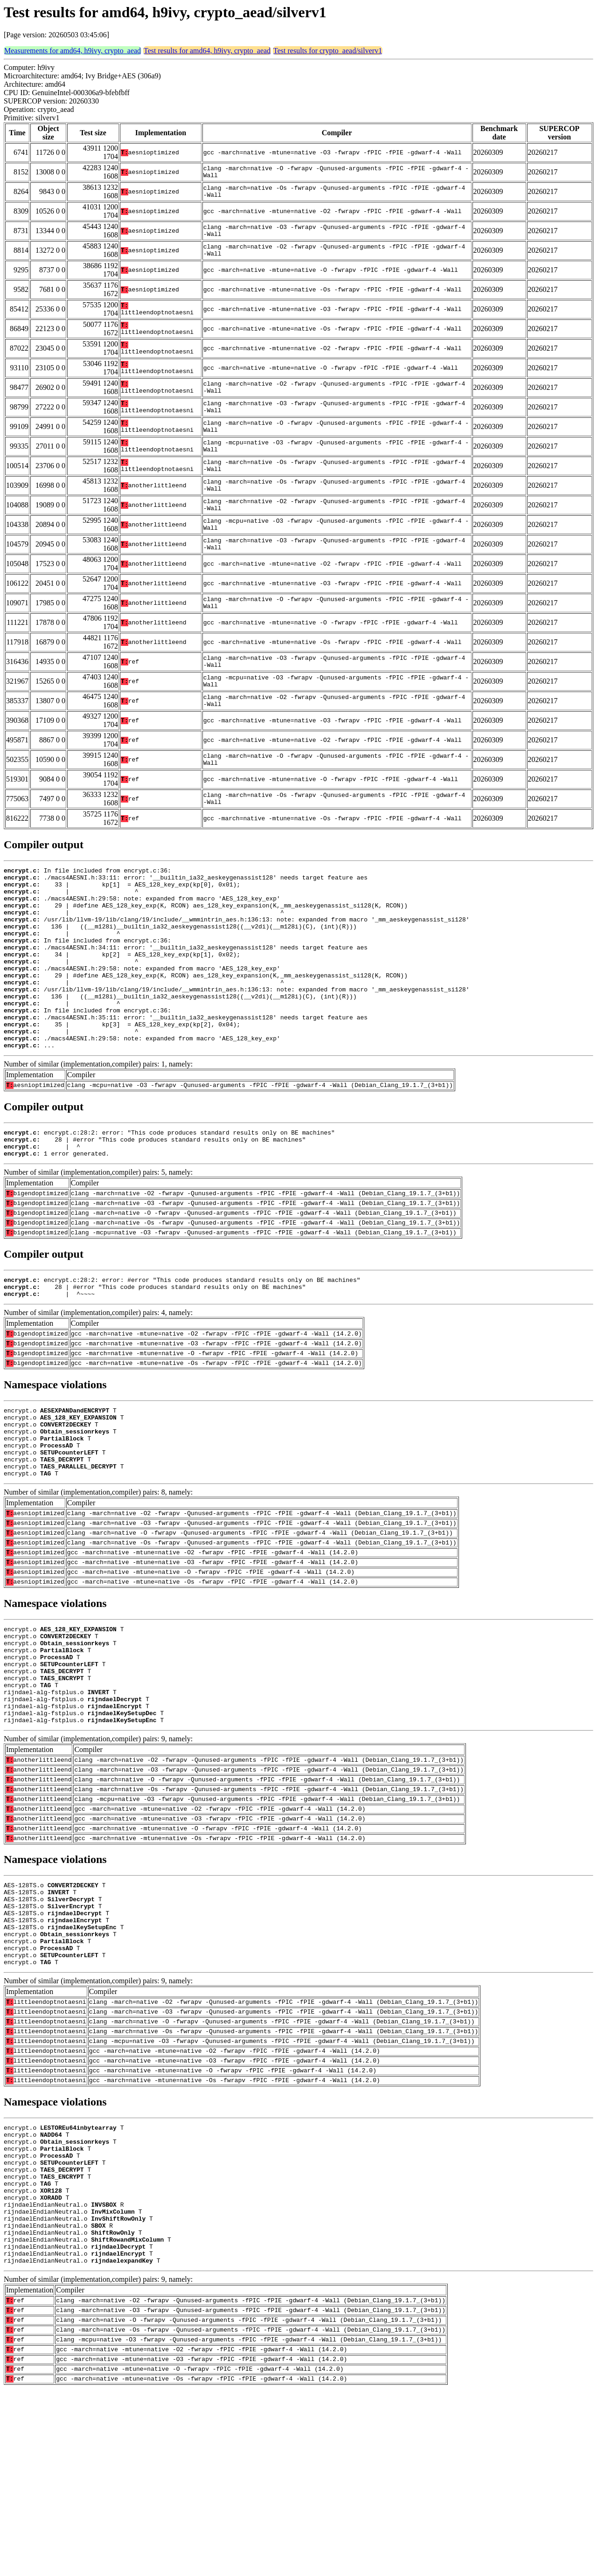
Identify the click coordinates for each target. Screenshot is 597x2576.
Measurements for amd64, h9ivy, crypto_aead (72, 51)
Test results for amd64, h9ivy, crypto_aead (207, 51)
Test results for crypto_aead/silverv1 (327, 51)
